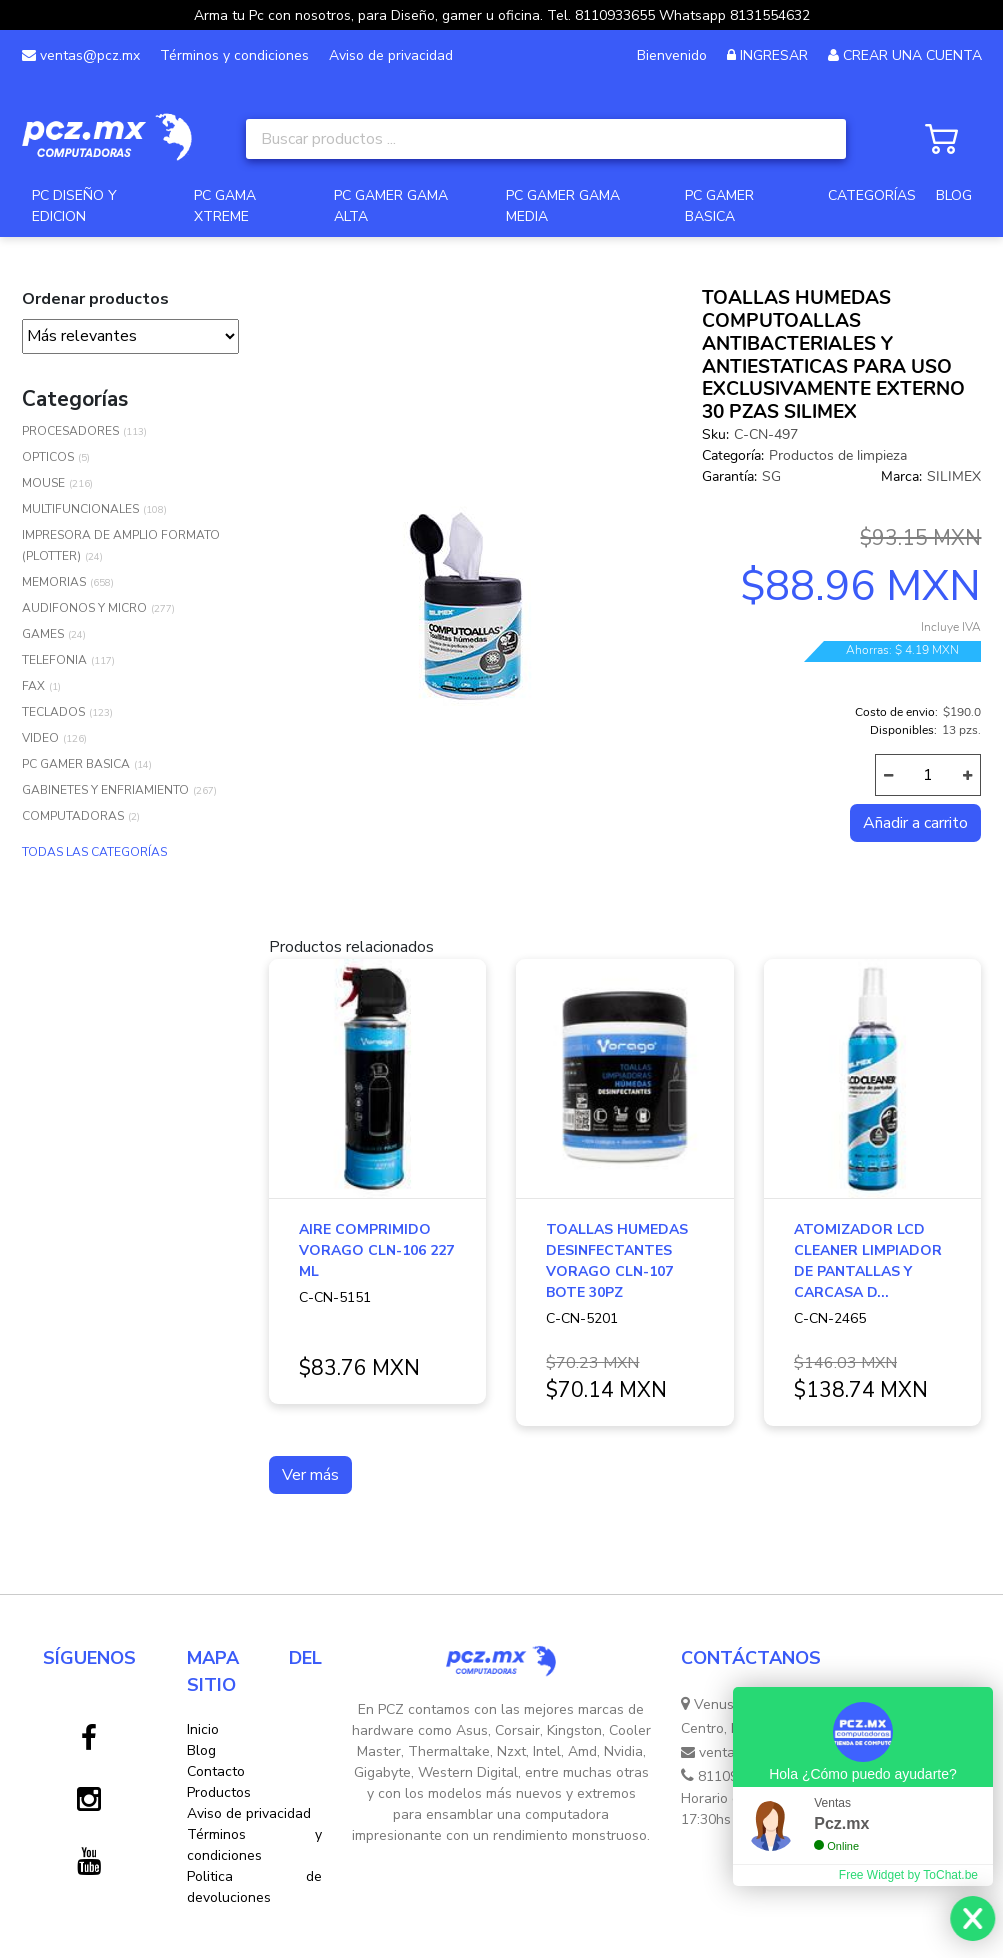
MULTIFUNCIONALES (80, 509)
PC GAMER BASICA (719, 206)
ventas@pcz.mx (81, 55)
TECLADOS (53, 712)
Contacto (216, 1771)
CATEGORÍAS (872, 195)
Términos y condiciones (234, 55)
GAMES (43, 634)
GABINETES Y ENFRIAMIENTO (105, 790)
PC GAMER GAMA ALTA (391, 206)
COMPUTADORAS (73, 816)
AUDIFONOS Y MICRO (84, 608)
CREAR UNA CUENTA (912, 55)
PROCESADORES (70, 431)
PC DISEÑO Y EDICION (74, 206)
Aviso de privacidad (391, 55)
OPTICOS (48, 457)
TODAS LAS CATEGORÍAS (94, 852)
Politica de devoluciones (254, 1887)
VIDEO (40, 738)
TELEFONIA (54, 660)
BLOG (954, 195)
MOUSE (43, 483)
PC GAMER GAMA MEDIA (563, 206)
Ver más (310, 1475)
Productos (219, 1792)
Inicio (203, 1729)
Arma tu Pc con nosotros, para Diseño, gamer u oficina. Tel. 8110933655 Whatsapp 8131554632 (502, 15)
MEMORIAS (54, 582)
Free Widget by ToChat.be (908, 1875)
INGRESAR (774, 55)
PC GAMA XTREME (225, 206)
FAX (33, 686)
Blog (201, 1750)
